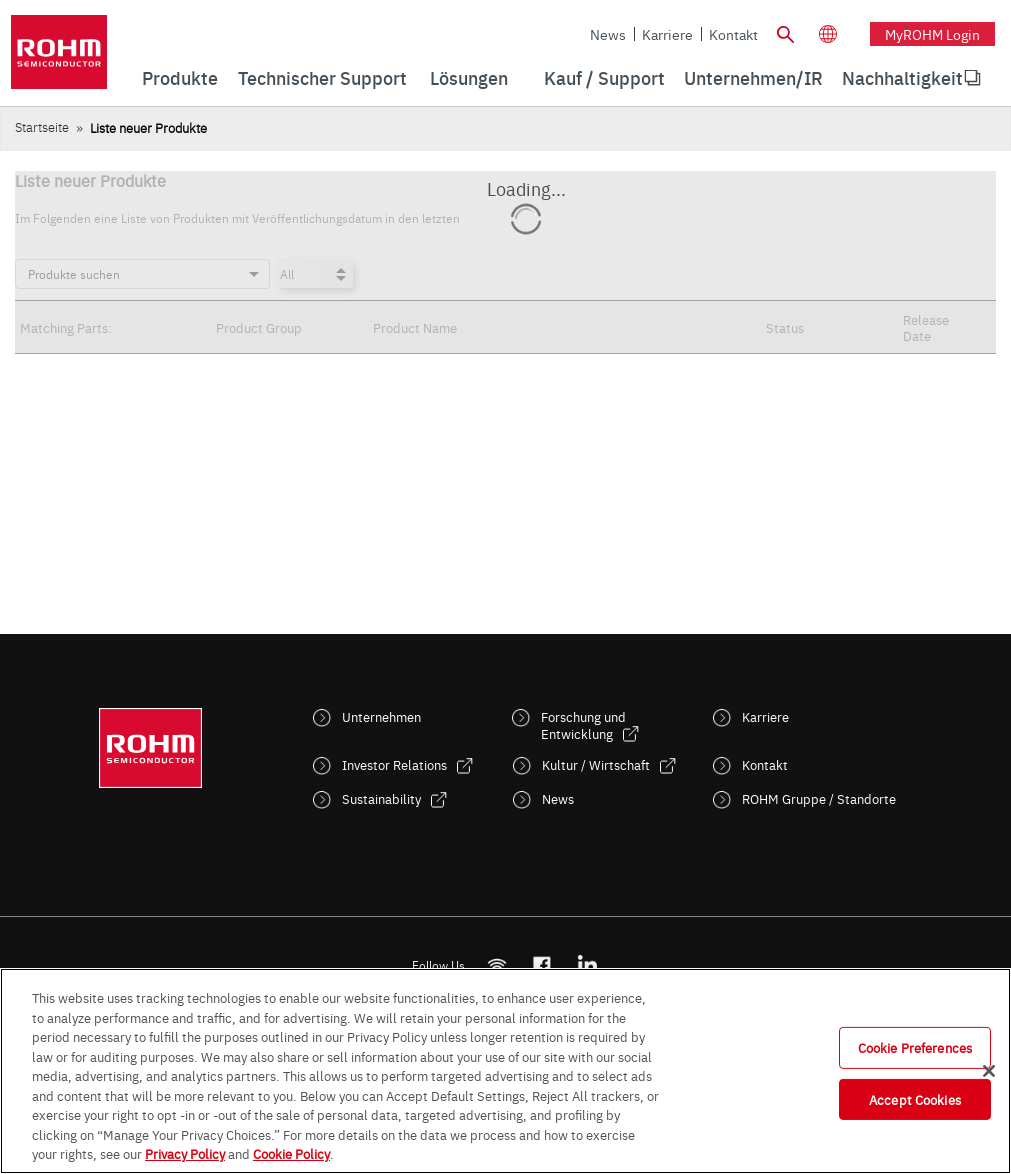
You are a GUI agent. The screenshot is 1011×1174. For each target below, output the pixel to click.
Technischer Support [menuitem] (322, 77)
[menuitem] (902, 78)
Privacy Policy (185, 1153)
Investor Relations (394, 764)
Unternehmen (381, 716)
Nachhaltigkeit (902, 77)
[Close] (989, 1071)
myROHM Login (932, 34)
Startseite (42, 126)
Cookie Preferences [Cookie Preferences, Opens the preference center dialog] (915, 1047)
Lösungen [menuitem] (469, 77)
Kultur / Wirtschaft (596, 764)
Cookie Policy (291, 1153)
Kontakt (733, 34)
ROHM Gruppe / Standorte (819, 798)
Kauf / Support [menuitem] (604, 77)
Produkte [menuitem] (180, 77)
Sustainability (381, 798)
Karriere (667, 34)
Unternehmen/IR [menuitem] (753, 77)
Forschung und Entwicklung (583, 725)
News (608, 34)
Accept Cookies (915, 1099)
